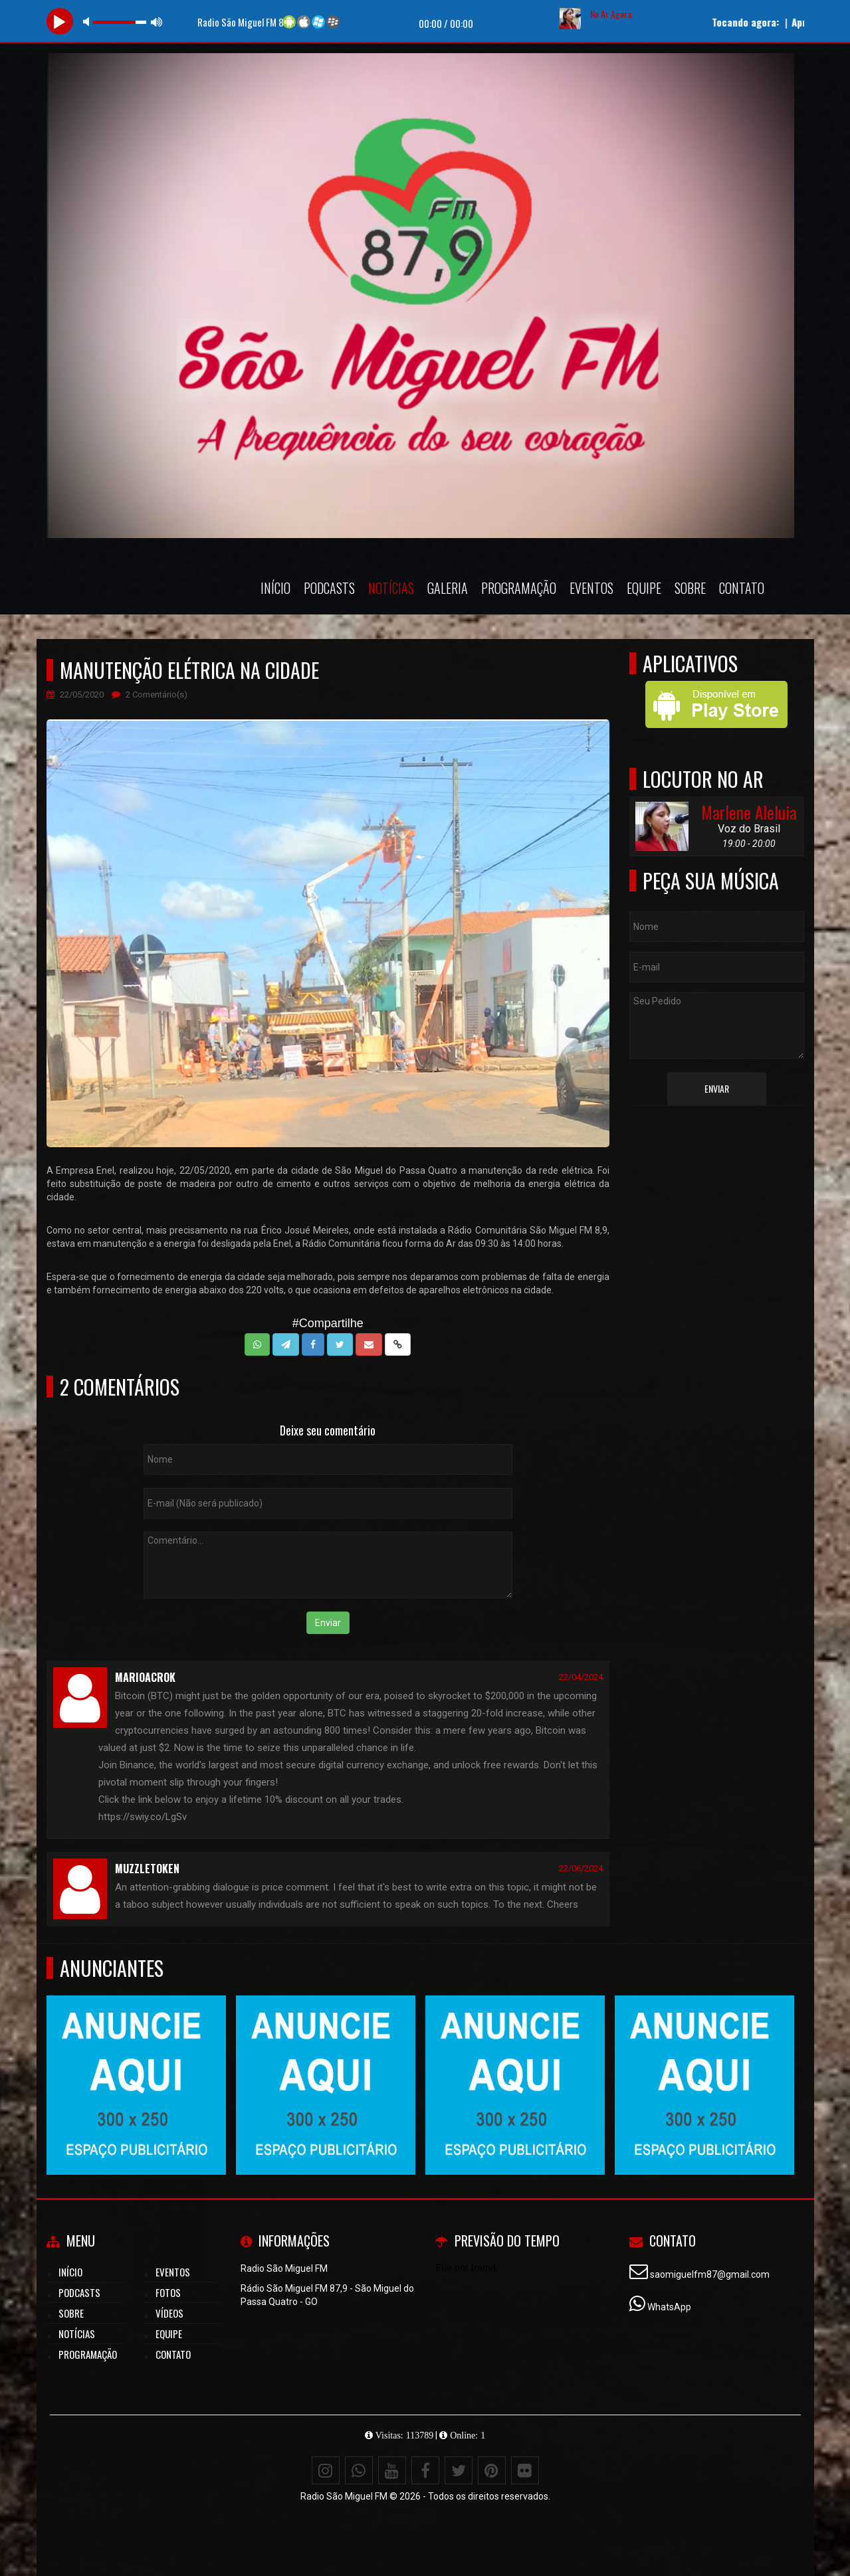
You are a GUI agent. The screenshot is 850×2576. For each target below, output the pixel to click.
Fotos (168, 2292)
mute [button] (88, 22)
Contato (741, 588)
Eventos (591, 588)
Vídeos (169, 2313)
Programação (518, 588)
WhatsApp (669, 2307)
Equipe (644, 588)
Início (275, 588)
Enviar (328, 1622)
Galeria (447, 588)
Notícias (391, 588)
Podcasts (329, 588)
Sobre (690, 588)
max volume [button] (157, 22)
